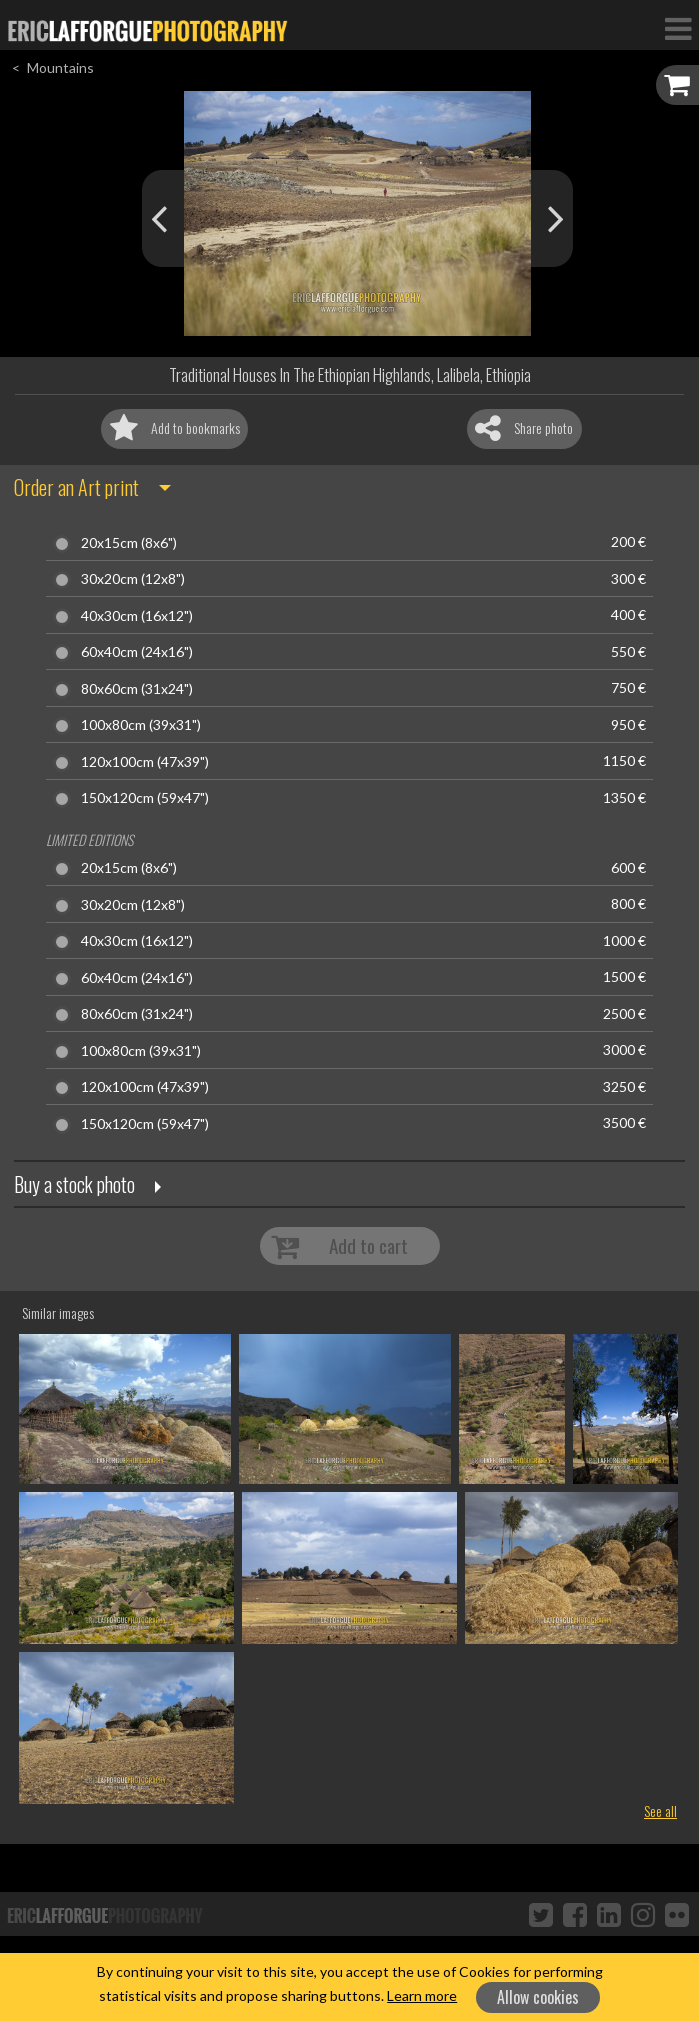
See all (660, 1810)
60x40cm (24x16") (137, 652)
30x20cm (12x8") (133, 579)
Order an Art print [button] (76, 487)
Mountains (60, 67)
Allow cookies (538, 1997)
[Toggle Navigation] (678, 28)
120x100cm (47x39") (145, 762)
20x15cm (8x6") (129, 543)
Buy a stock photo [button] (74, 1184)
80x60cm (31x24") (137, 689)
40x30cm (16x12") (137, 616)
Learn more (422, 1995)
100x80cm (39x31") (141, 725)
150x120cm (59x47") (145, 798)
